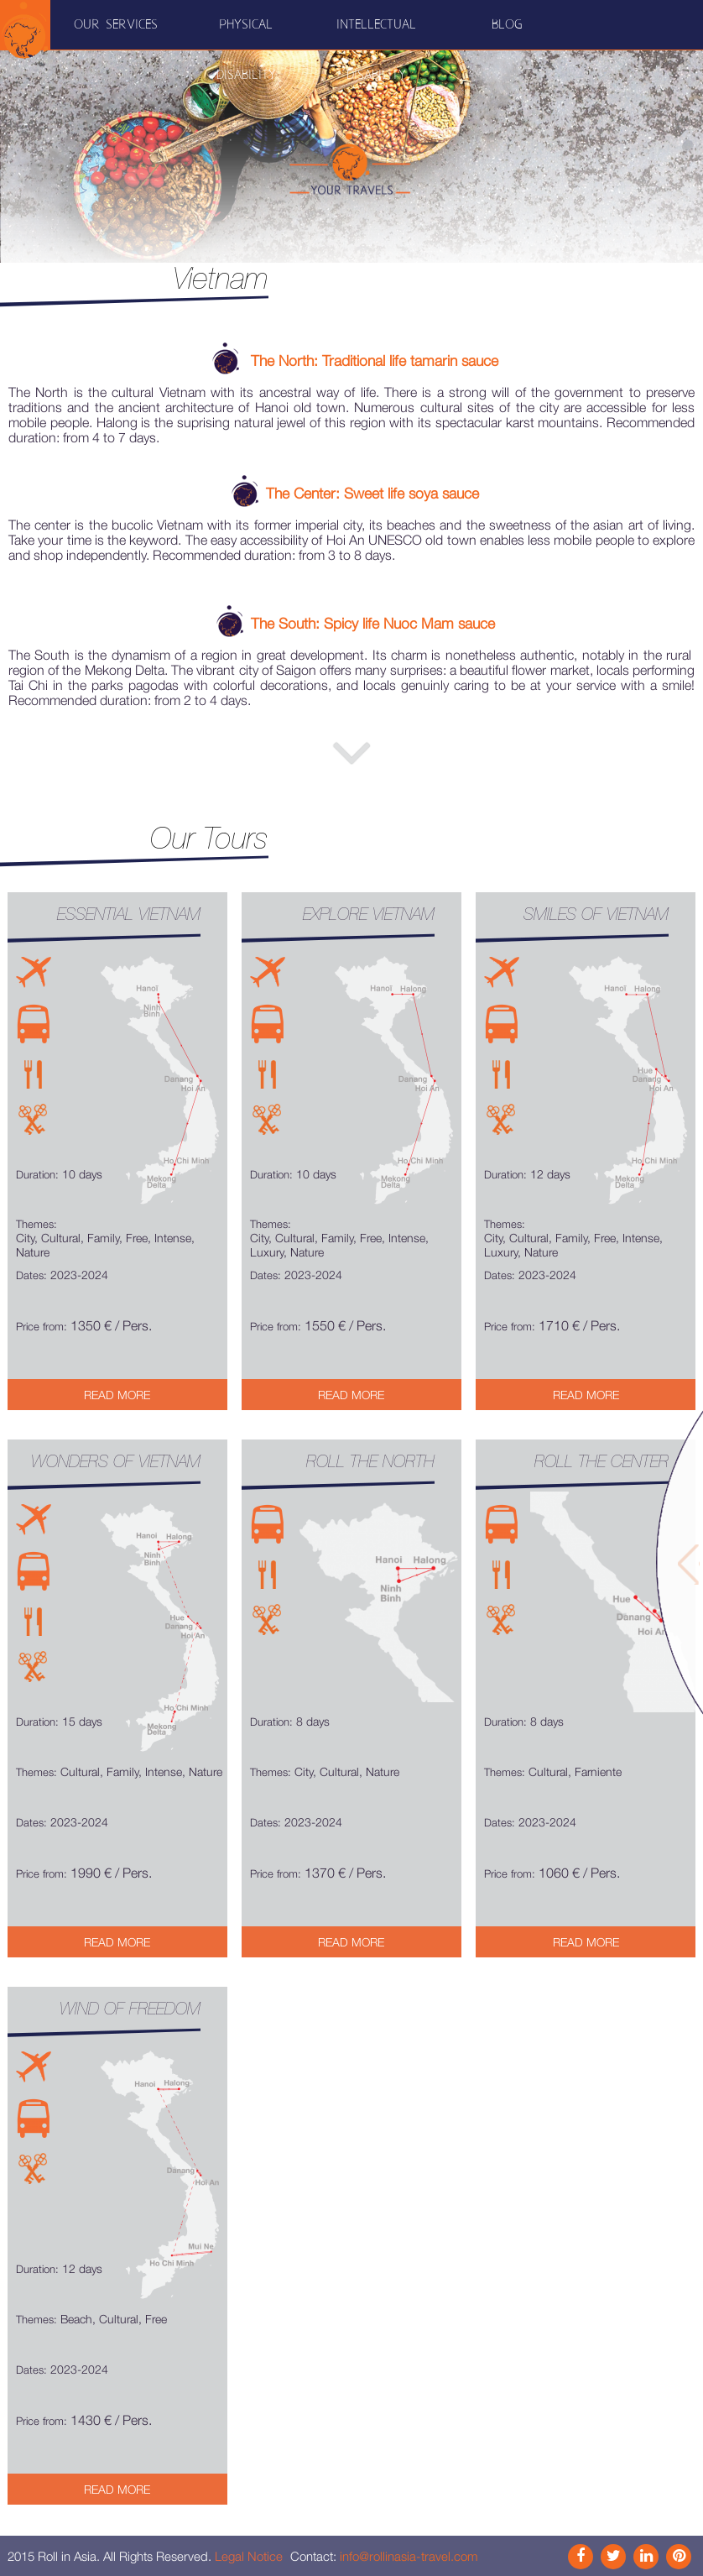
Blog (507, 25)
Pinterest (678, 2556)
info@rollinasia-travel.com (409, 2555)
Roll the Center (601, 1461)
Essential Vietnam (128, 914)
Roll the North (370, 1461)
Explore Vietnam (369, 914)
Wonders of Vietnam (115, 1461)
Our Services (116, 25)
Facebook (580, 2556)
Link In (646, 2556)
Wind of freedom (130, 2008)
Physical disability (246, 50)
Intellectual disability (376, 50)
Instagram (613, 2556)
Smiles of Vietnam (596, 914)
